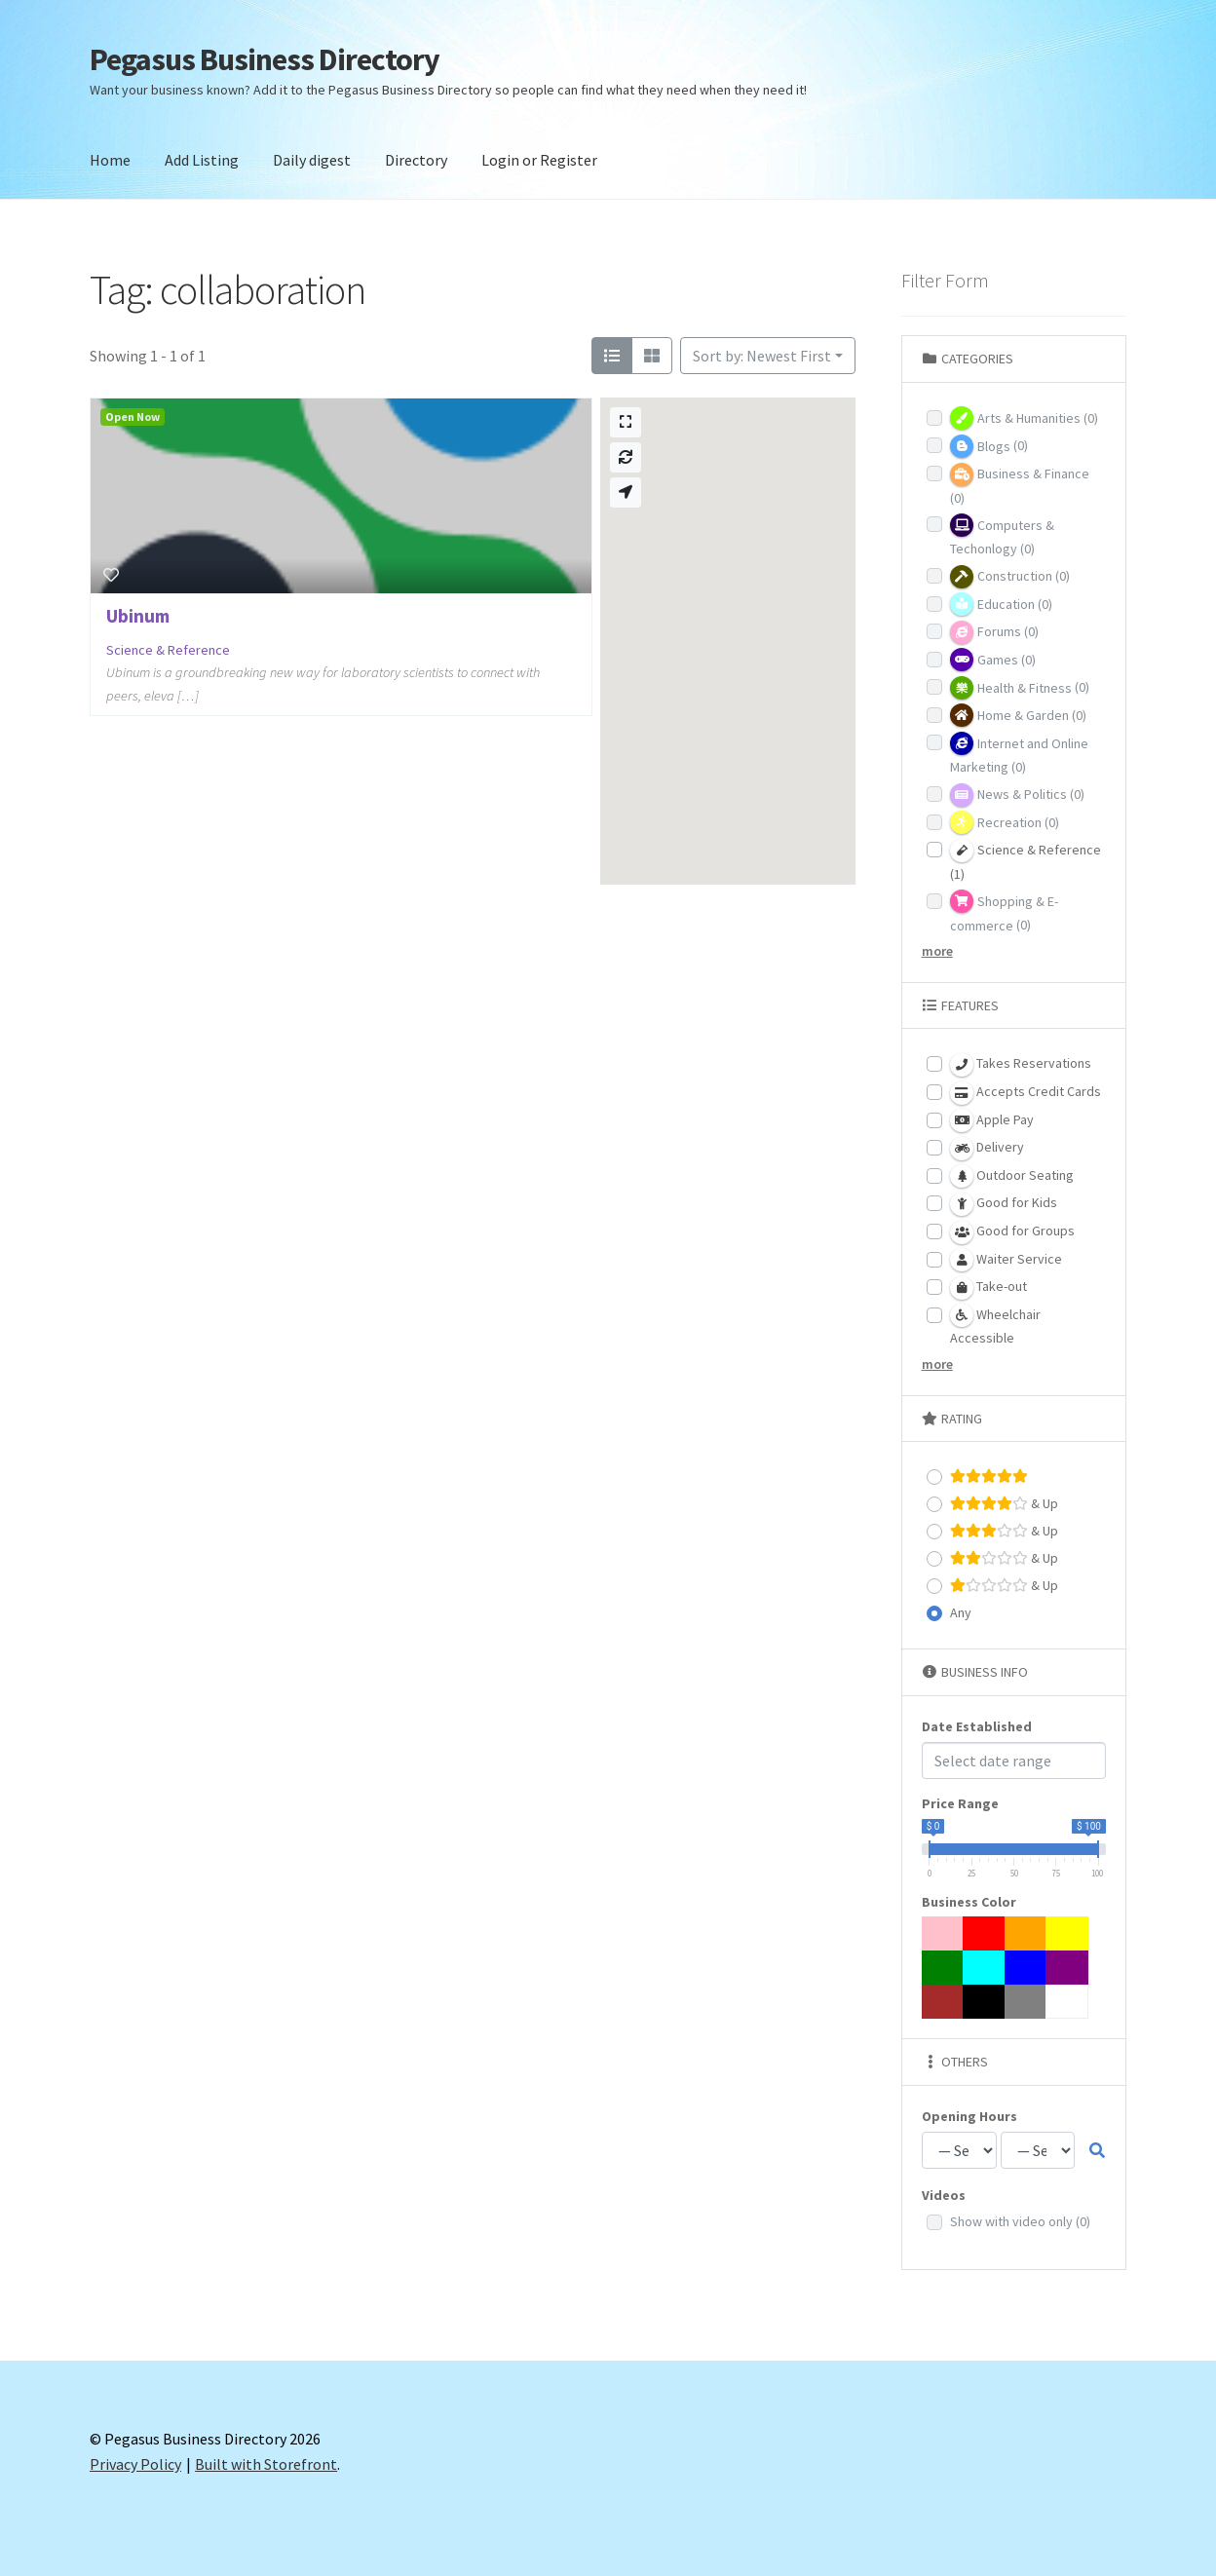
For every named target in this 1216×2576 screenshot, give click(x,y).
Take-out (988, 1288)
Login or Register (539, 160)
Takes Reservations (1020, 1065)
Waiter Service (1006, 1259)
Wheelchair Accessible (995, 1325)
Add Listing (202, 160)
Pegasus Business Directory (264, 59)
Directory (416, 160)
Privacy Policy (135, 2464)
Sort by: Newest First (762, 355)
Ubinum (138, 615)
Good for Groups (1012, 1232)
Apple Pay (992, 1120)
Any (960, 1612)
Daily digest (312, 160)
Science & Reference (168, 650)
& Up (1004, 1504)
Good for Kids (1003, 1204)
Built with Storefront (266, 2464)
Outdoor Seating (1012, 1176)
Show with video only (1020, 2221)
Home (110, 160)
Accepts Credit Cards (1025, 1093)
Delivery (987, 1148)
